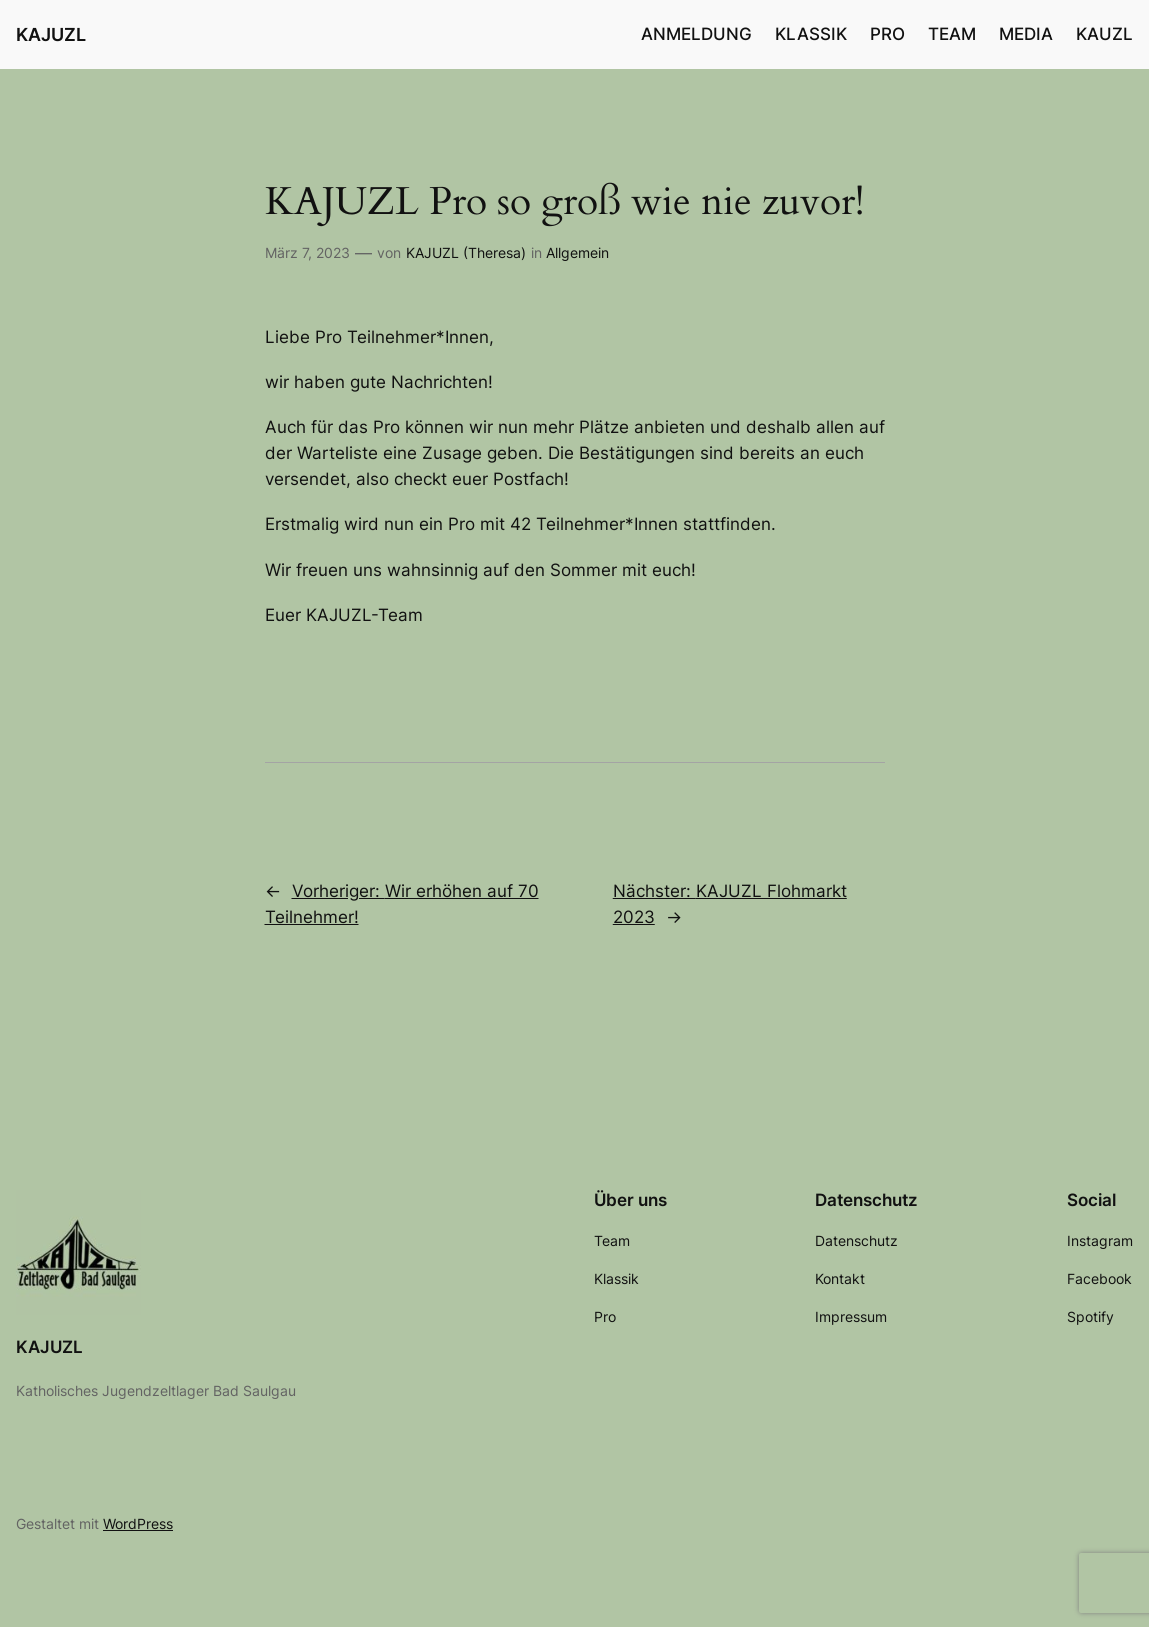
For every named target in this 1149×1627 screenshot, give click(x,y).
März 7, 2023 (307, 252)
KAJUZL (51, 34)
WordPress (138, 1523)
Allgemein (577, 252)
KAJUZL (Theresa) (466, 252)
